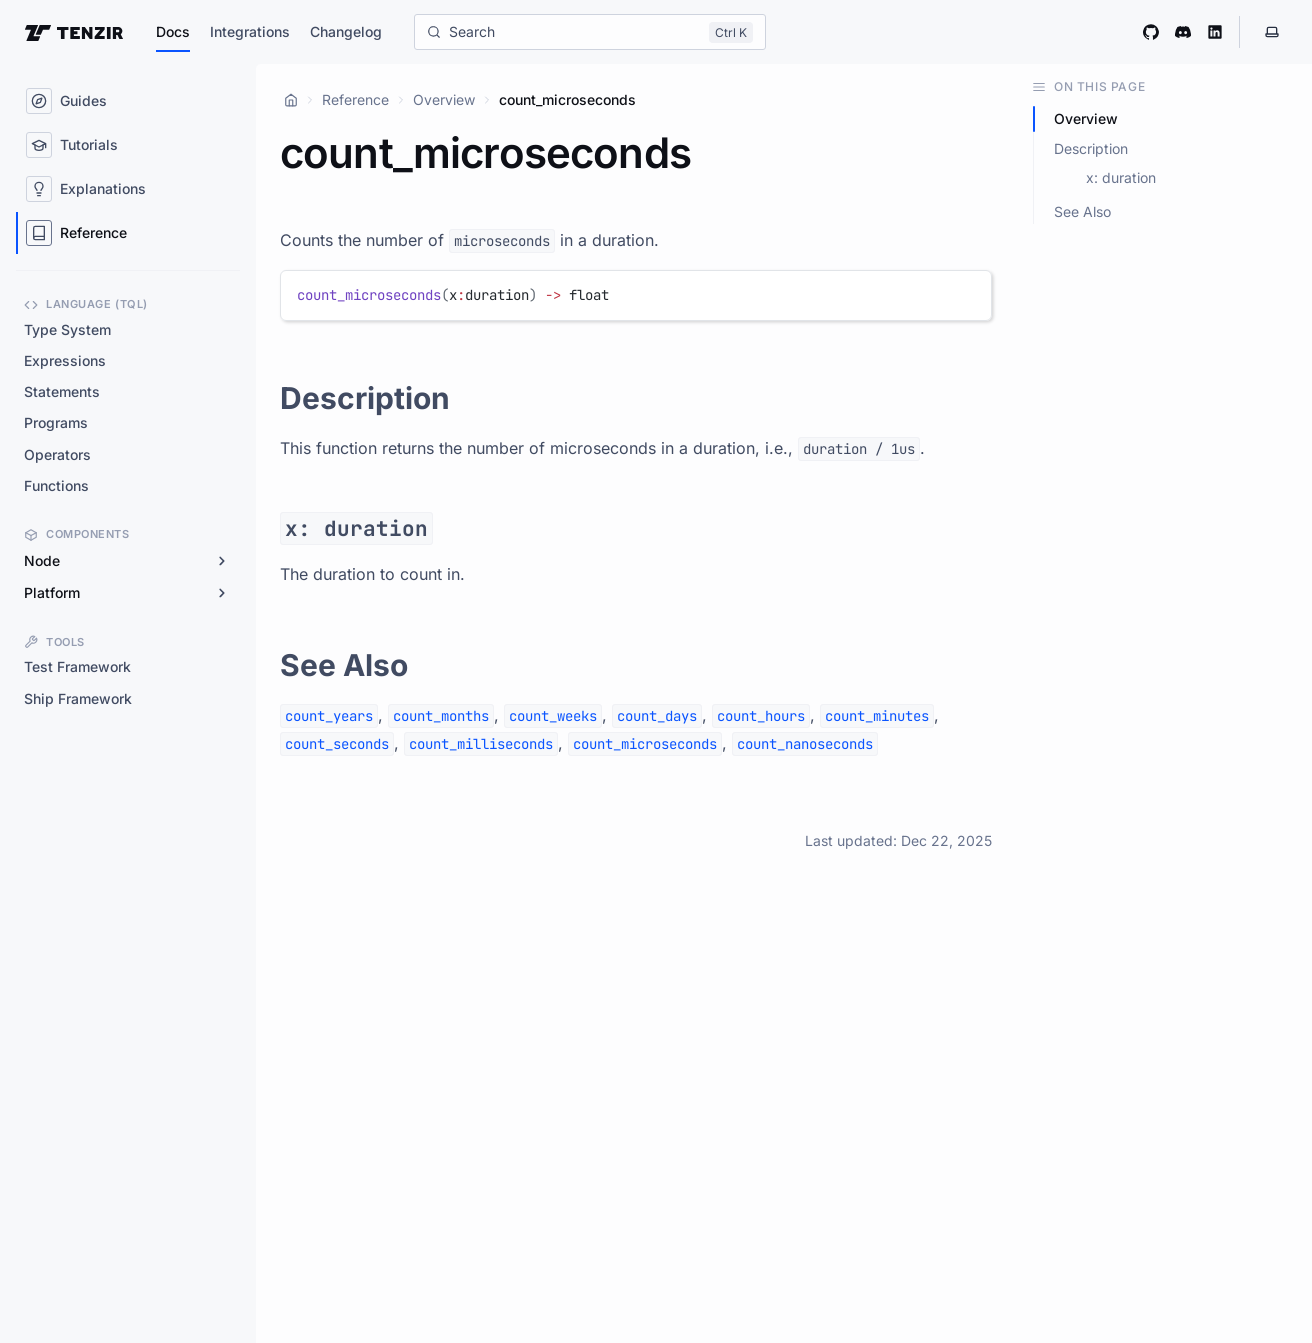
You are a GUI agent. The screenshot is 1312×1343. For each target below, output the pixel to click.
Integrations (250, 31)
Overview (444, 99)
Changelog (346, 31)
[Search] (590, 32)
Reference (355, 99)
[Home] (291, 100)
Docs (173, 31)
